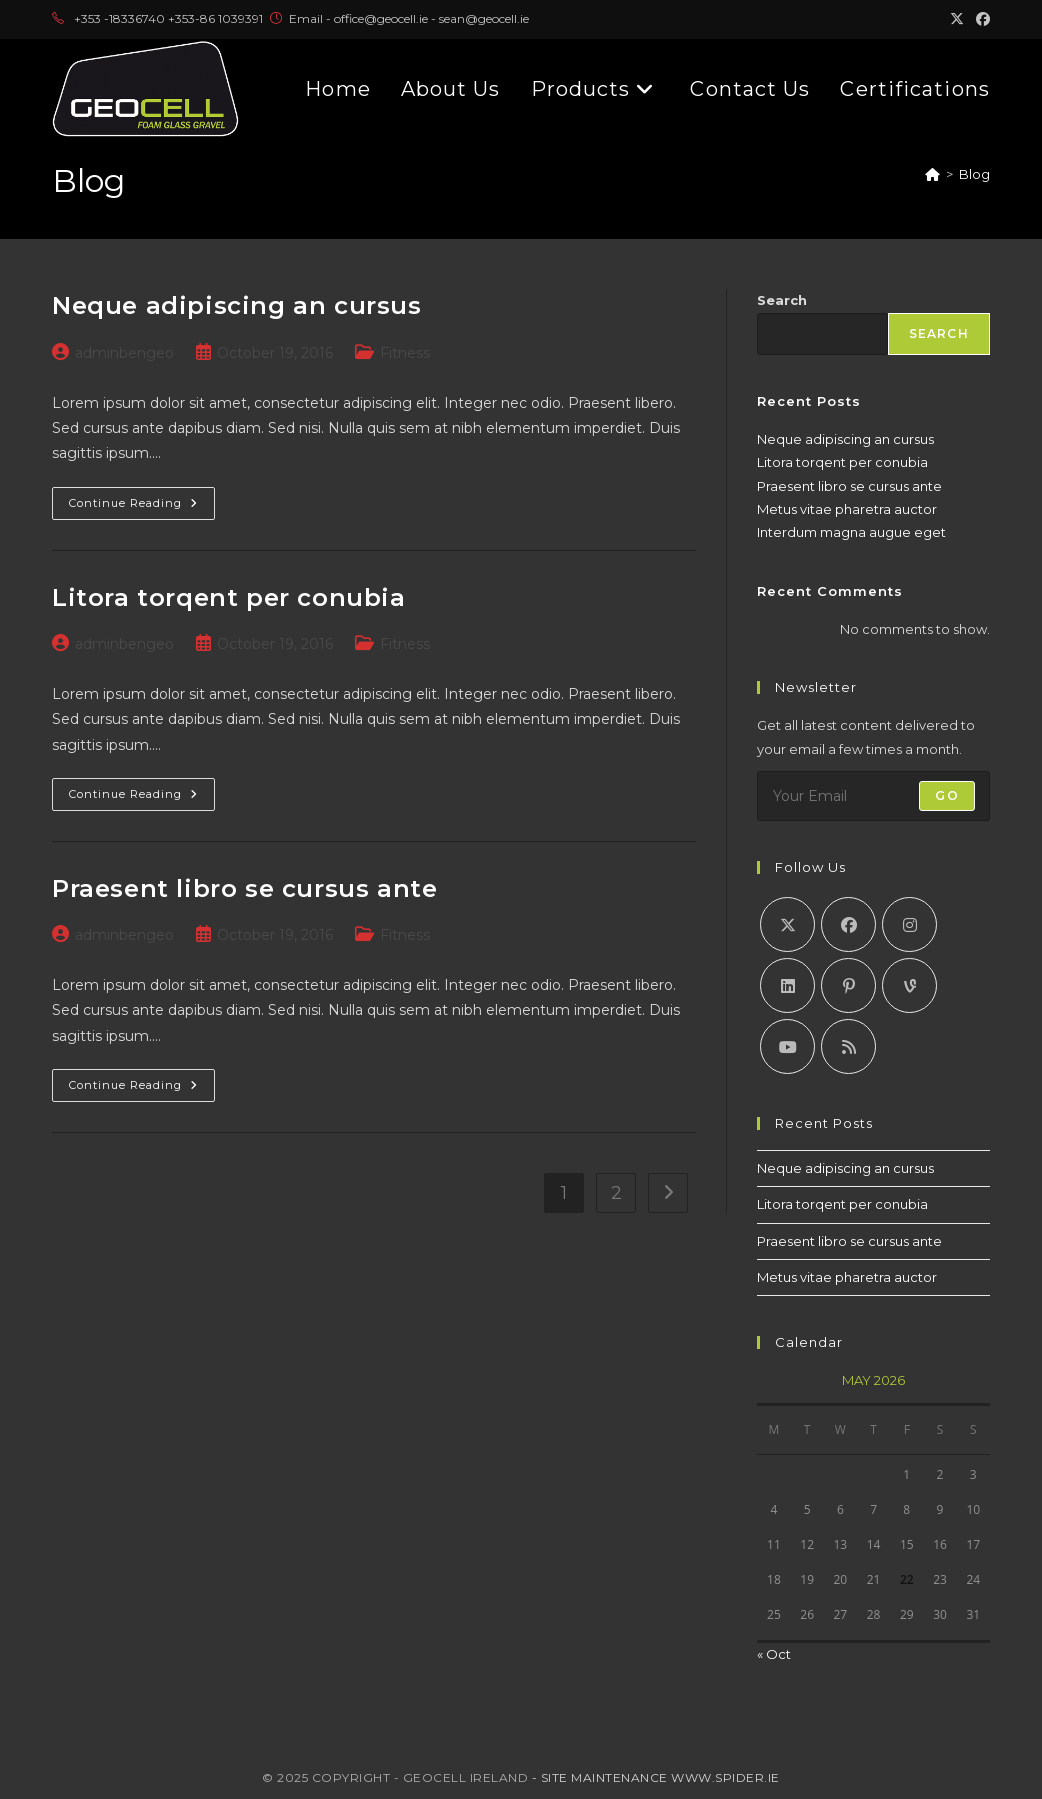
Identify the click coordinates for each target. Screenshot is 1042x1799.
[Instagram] (909, 924)
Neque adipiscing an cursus (237, 305)
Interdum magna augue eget (851, 532)
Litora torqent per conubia (229, 597)
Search (782, 300)
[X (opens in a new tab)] (957, 19)
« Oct (774, 1654)
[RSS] (848, 1046)
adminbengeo (124, 353)
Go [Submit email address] (946, 795)
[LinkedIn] (787, 985)
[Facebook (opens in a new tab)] (980, 19)
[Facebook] (848, 924)
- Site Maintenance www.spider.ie (656, 1777)
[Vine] (909, 985)
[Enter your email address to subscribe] (873, 796)
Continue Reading (142, 498)
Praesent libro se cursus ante (244, 888)
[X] (787, 924)
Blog (974, 174)
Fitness (405, 353)
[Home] (932, 174)
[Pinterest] (848, 985)
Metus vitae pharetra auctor (847, 509)
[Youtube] (787, 1046)
